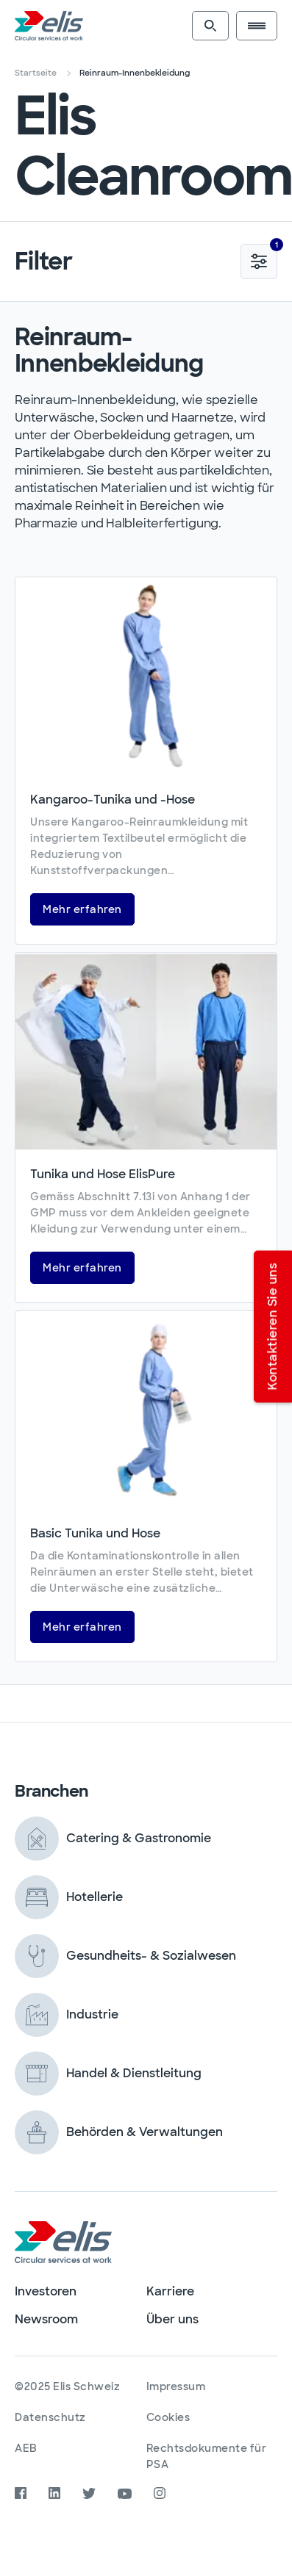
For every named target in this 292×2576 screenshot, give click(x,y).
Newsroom (46, 2319)
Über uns (172, 2319)
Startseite (36, 73)
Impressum (176, 2386)
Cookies (168, 2417)
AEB (26, 2448)
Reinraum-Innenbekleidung (134, 73)
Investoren (45, 2291)
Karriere (170, 2291)
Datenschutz (50, 2417)
